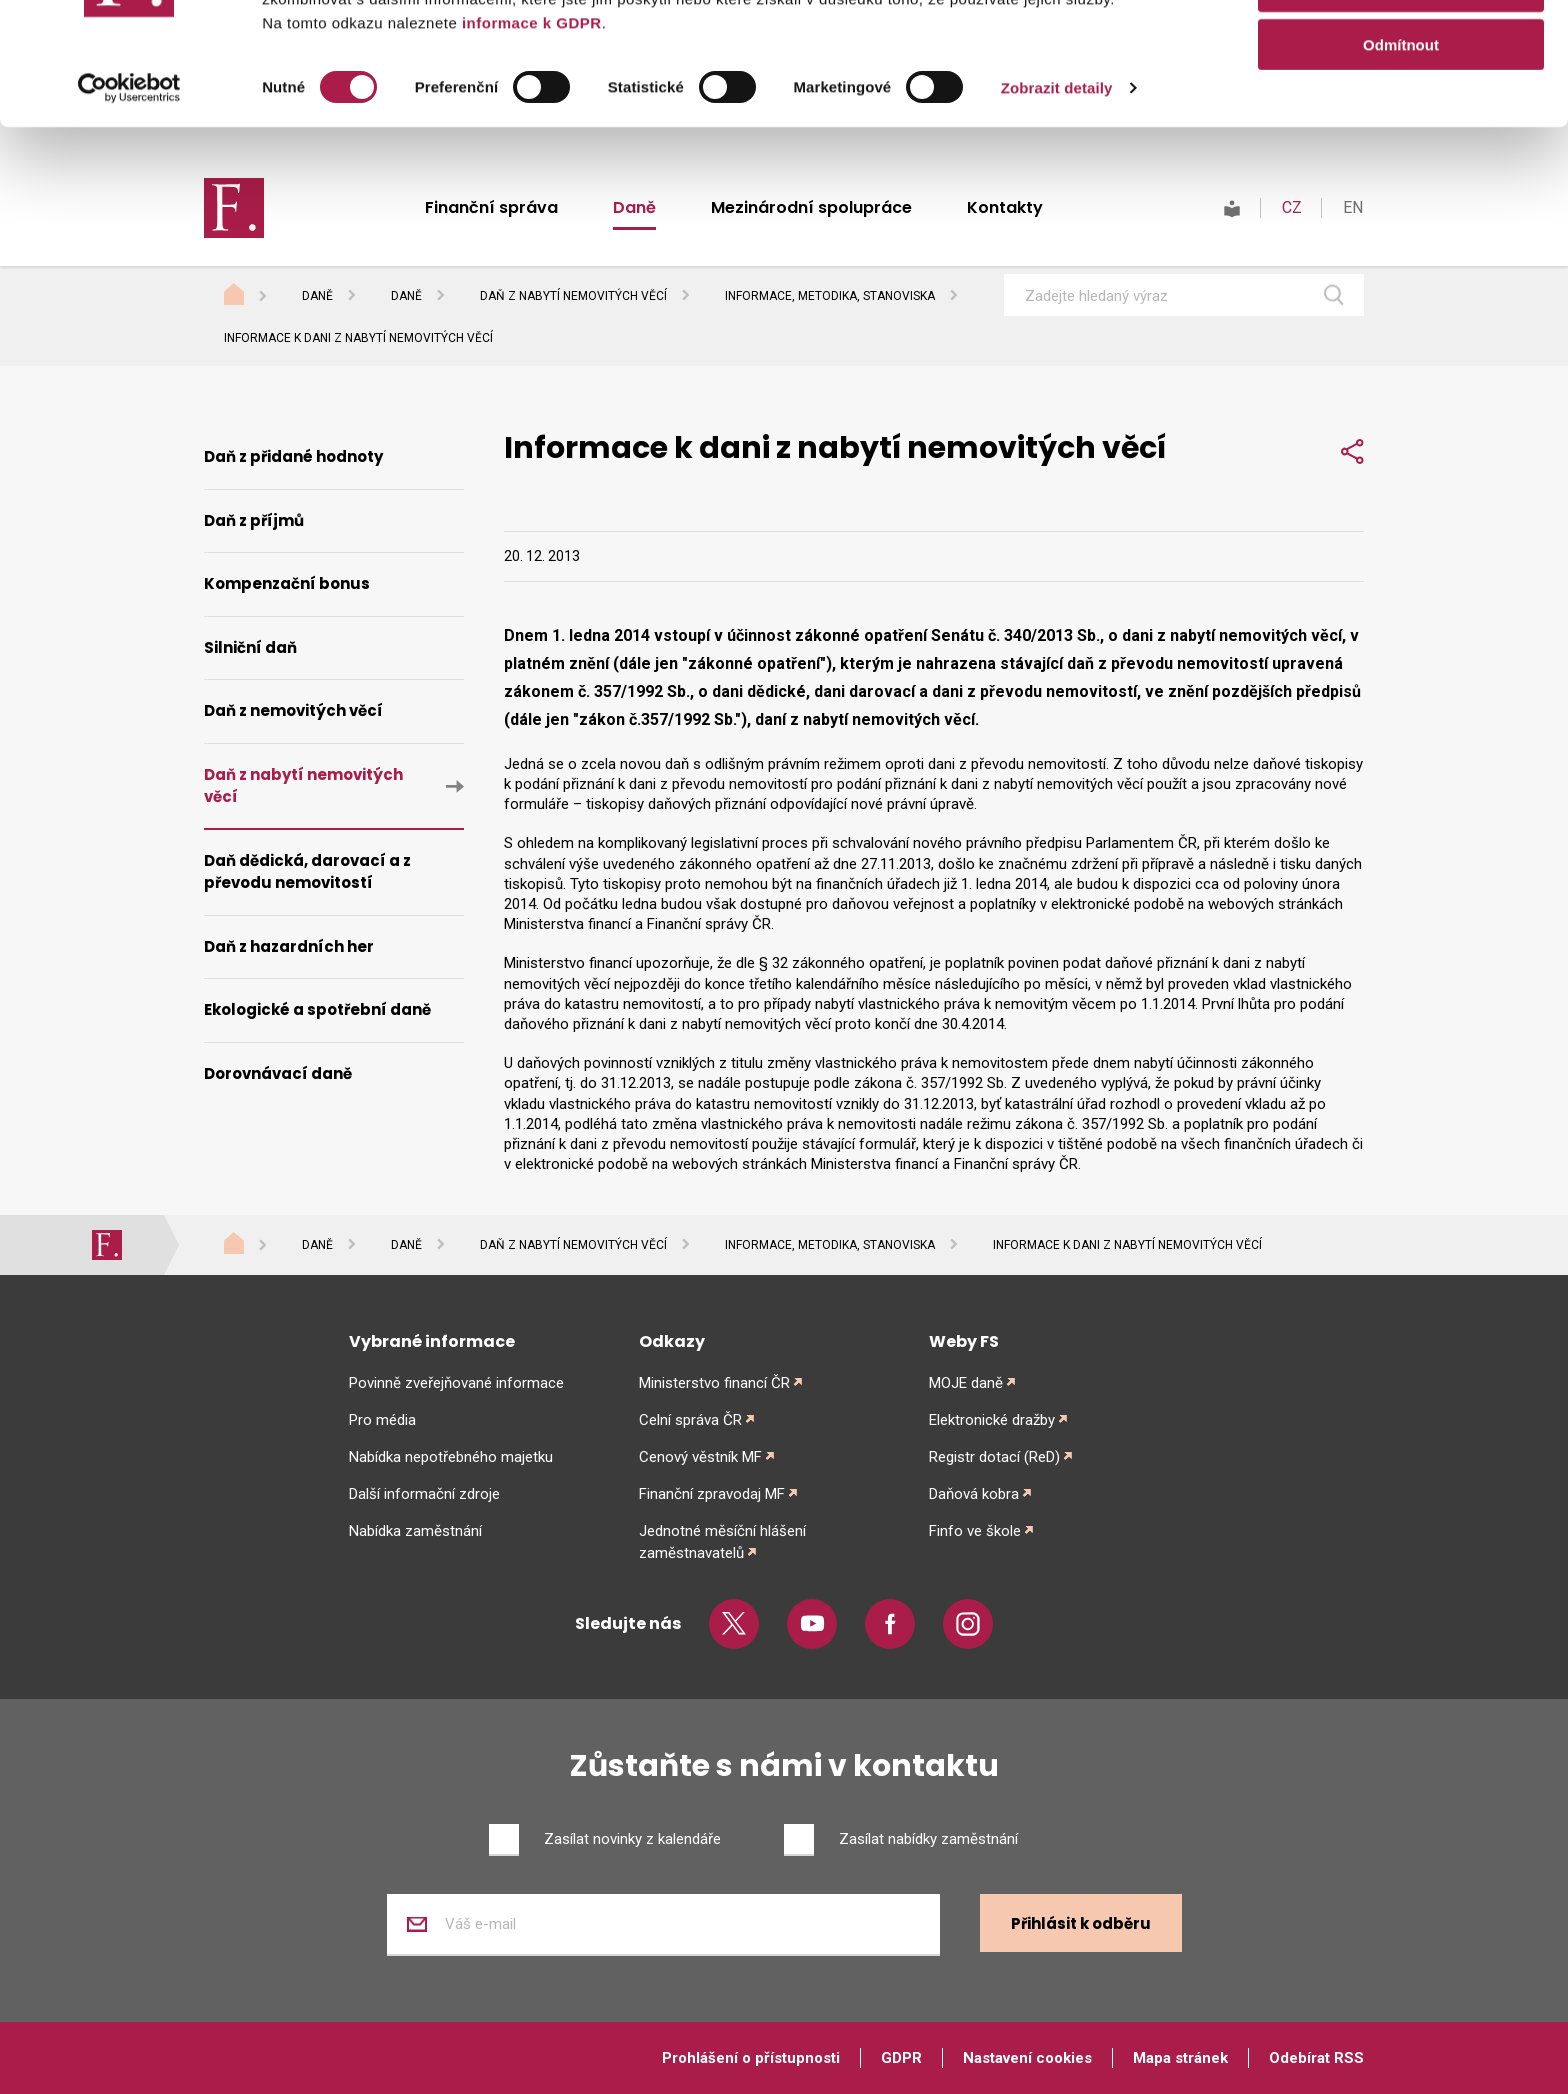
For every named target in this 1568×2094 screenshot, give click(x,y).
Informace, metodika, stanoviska (830, 296)
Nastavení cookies (1027, 2058)
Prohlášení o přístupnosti (751, 2058)
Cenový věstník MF (700, 1457)
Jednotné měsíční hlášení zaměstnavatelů (722, 1542)
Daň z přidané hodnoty (293, 456)
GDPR (901, 2058)
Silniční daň (250, 647)
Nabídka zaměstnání (415, 1531)
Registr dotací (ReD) (994, 1457)
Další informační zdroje (424, 1494)
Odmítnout (1401, 166)
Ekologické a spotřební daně (317, 1009)
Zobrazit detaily (1057, 209)
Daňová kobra (974, 1494)
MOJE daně (966, 1383)
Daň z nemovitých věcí (293, 710)
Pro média (382, 1420)
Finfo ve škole (975, 1531)
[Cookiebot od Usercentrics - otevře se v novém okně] (129, 210)
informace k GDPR (529, 144)
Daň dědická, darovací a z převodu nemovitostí (307, 872)
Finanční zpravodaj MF (712, 1494)
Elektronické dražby (992, 1420)
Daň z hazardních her (289, 946)
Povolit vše (1400, 49)
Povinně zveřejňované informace (456, 1383)
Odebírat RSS (1316, 2058)
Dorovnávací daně (278, 1073)
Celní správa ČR (690, 1420)
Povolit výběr (1401, 108)
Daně (317, 296)
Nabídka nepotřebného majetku (451, 1457)
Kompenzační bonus (287, 583)
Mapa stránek (1180, 2058)
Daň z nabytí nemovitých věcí (573, 296)
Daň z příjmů (254, 520)
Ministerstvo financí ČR (714, 1383)
